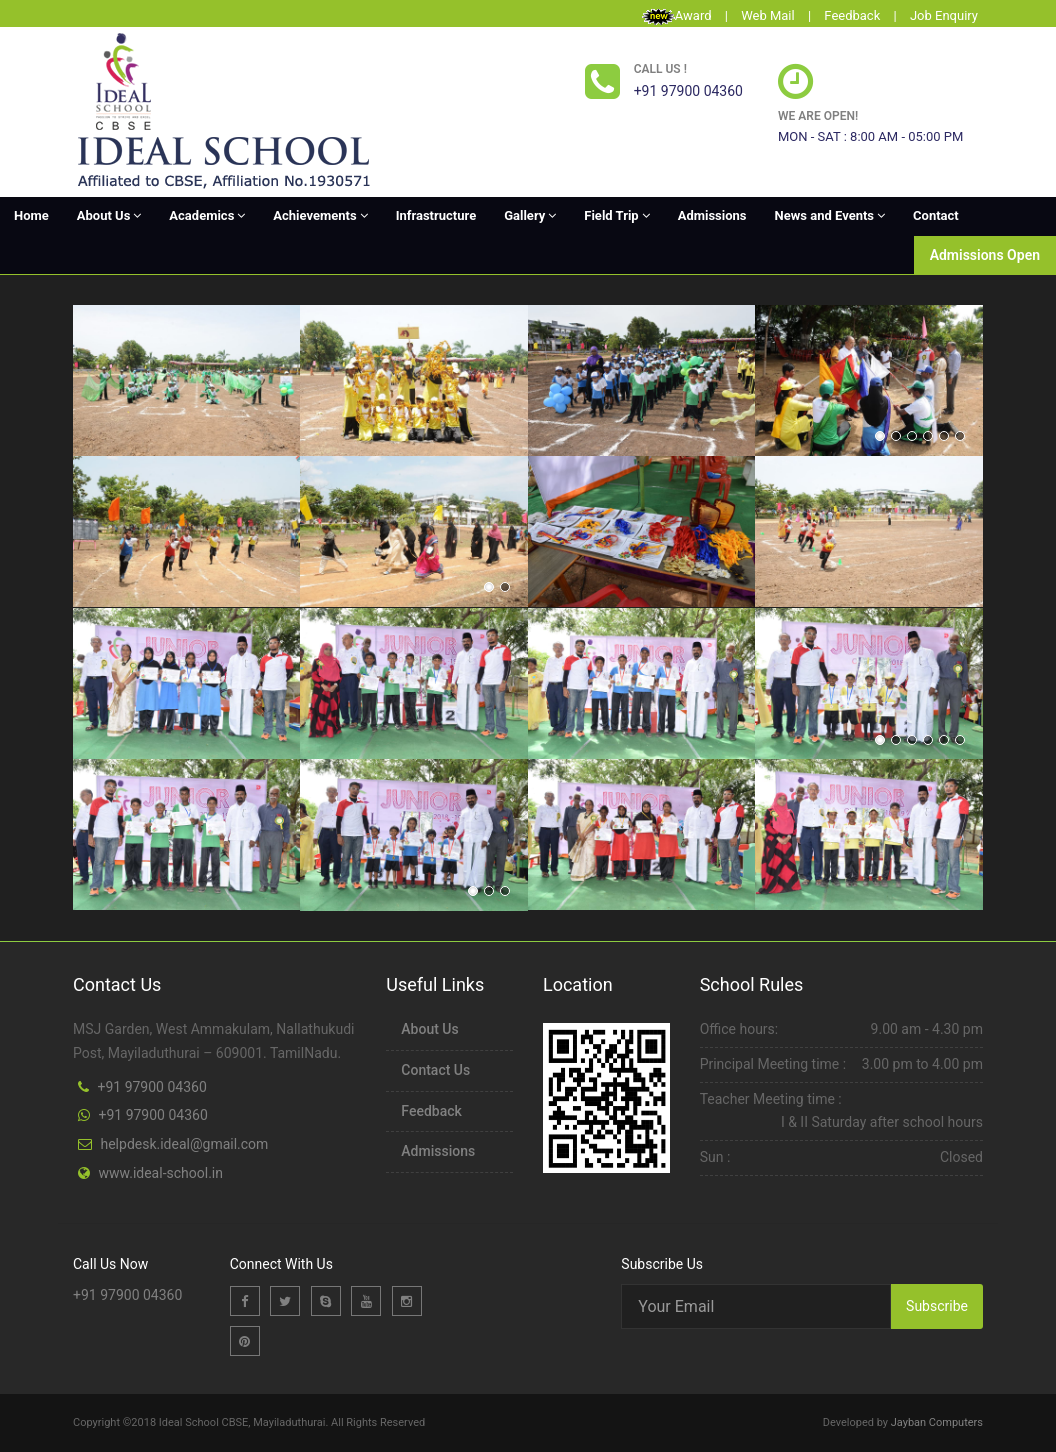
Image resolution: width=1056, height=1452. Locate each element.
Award (693, 15)
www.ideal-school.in (160, 1173)
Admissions (712, 215)
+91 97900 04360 (151, 1087)
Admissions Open (985, 255)
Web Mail (768, 15)
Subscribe (937, 1306)
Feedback (852, 15)
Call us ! (660, 69)
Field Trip (616, 215)
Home (31, 215)
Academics (207, 215)
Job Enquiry (944, 15)
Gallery (530, 215)
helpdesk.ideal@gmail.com (184, 1144)
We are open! (818, 116)
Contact (936, 215)
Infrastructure (436, 215)
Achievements (320, 215)
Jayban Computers (937, 1422)
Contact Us (435, 1070)
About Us (109, 215)
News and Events (830, 215)
